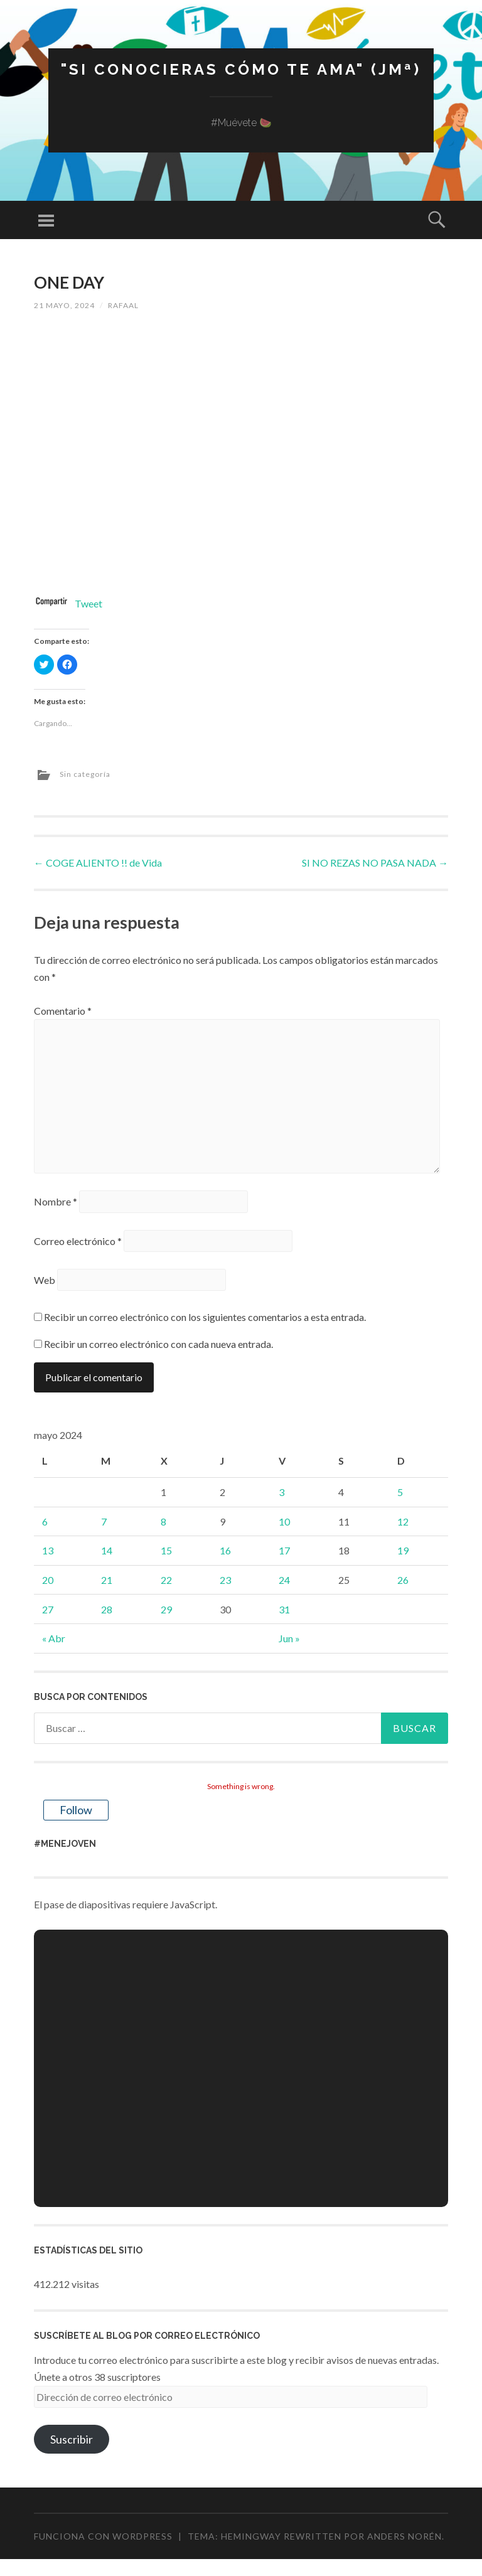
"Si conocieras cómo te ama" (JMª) (241, 69)
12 (403, 1521)
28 (106, 1609)
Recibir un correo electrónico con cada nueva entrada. (158, 1344)
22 (166, 1580)
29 (166, 1609)
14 (106, 1550)
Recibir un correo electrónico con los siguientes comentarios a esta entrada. (205, 1317)
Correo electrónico (78, 1241)
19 (403, 1550)
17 (284, 1550)
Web (44, 1280)
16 (225, 1550)
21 (106, 1580)
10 (284, 1521)
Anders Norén (404, 2536)
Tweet (88, 603)
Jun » (289, 1638)
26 (403, 1580)
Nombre (55, 1201)
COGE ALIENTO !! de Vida (98, 862)
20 (47, 1580)
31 (284, 1609)
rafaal (123, 305)
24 (284, 1580)
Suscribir (71, 2439)
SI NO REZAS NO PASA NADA (375, 862)
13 (47, 1550)
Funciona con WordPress (103, 2536)
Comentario (63, 1011)
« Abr (53, 1638)
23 (225, 1580)
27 (47, 1609)
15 (166, 1550)
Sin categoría (85, 774)
